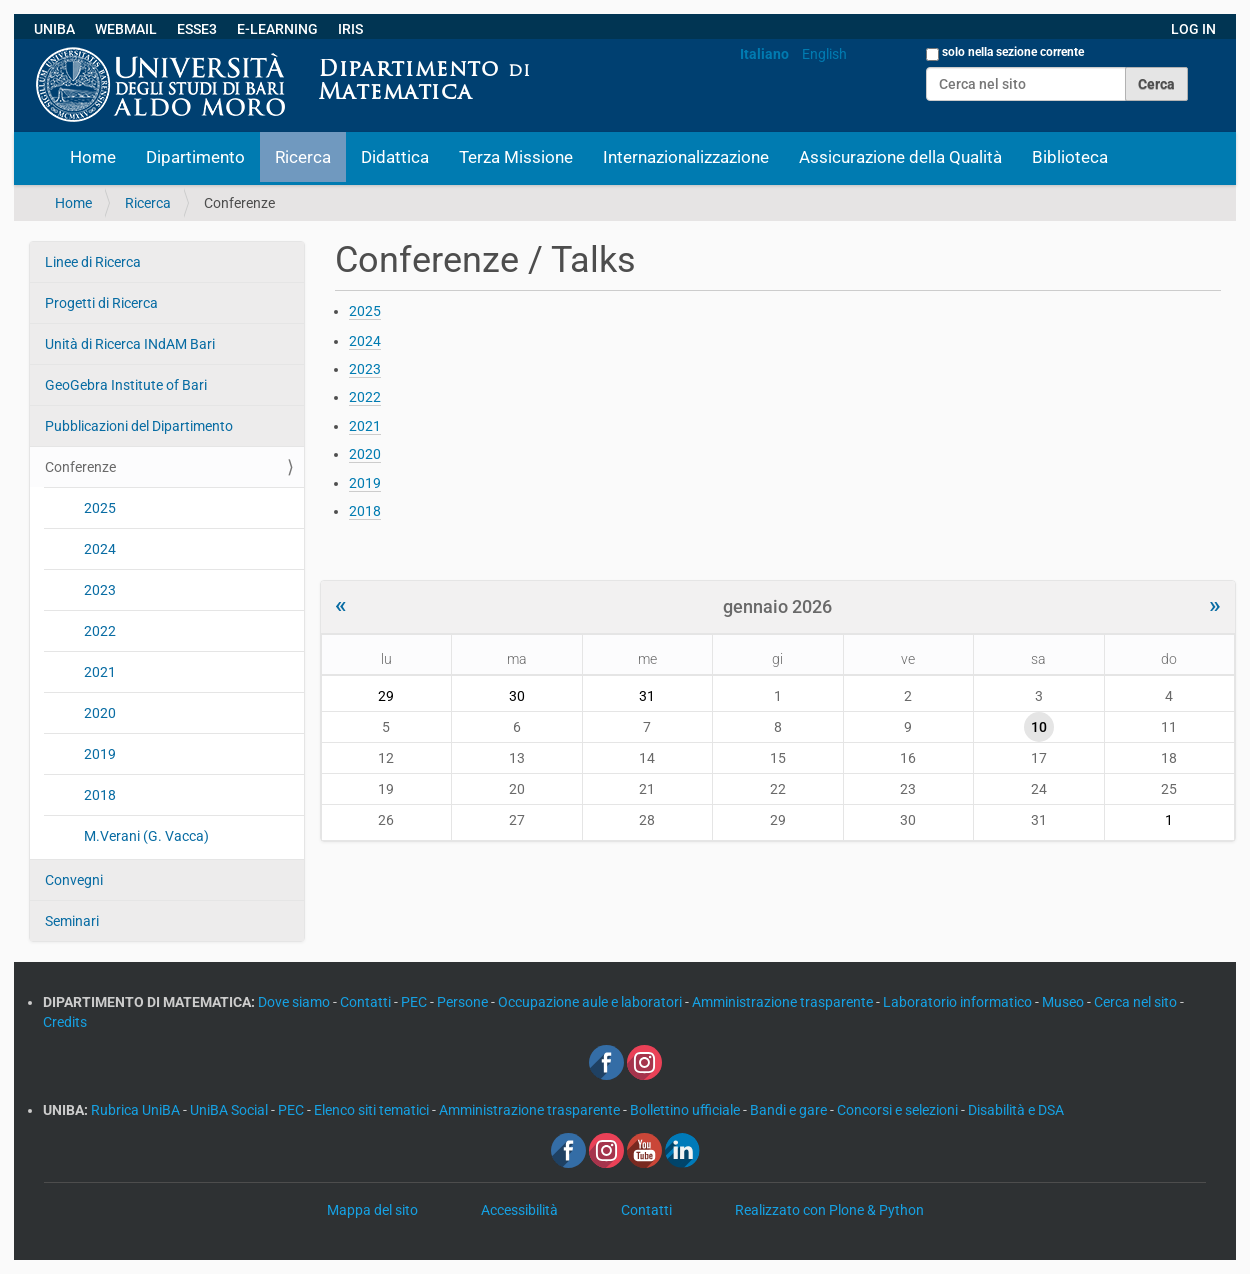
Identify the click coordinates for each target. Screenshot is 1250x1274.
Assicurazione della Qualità (900, 157)
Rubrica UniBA (137, 1110)
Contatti (367, 1002)
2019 (100, 754)
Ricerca (303, 157)
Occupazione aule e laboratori (591, 1002)
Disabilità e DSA (1016, 1110)
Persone (464, 1002)
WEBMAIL (126, 29)
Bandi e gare (790, 1110)
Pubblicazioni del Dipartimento (139, 426)
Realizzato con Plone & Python (829, 1210)
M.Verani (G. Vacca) (146, 836)
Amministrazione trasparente (784, 1002)
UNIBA (54, 29)
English (824, 54)
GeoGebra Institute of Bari (126, 385)
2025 (100, 508)
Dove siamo (295, 1002)
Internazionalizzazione (686, 157)
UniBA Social (229, 1110)
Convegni (74, 880)
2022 (100, 631)
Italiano (764, 54)
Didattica (395, 157)
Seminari (72, 921)
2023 (100, 590)
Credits (65, 1022)
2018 (100, 795)
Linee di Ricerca (93, 262)
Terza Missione (516, 157)
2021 (100, 672)
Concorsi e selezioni (899, 1110)
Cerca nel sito (1137, 1002)
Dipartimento (195, 157)
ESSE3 (197, 29)
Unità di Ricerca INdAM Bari (130, 344)
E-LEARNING (277, 29)
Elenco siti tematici (373, 1110)
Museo (1064, 1002)
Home (93, 157)
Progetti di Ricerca (101, 303)
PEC (415, 1002)
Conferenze (80, 467)
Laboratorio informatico (959, 1002)
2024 (100, 549)
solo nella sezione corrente (1013, 52)
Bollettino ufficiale (686, 1110)
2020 (100, 713)
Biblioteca (1070, 157)
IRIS (350, 29)
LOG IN (1193, 29)
